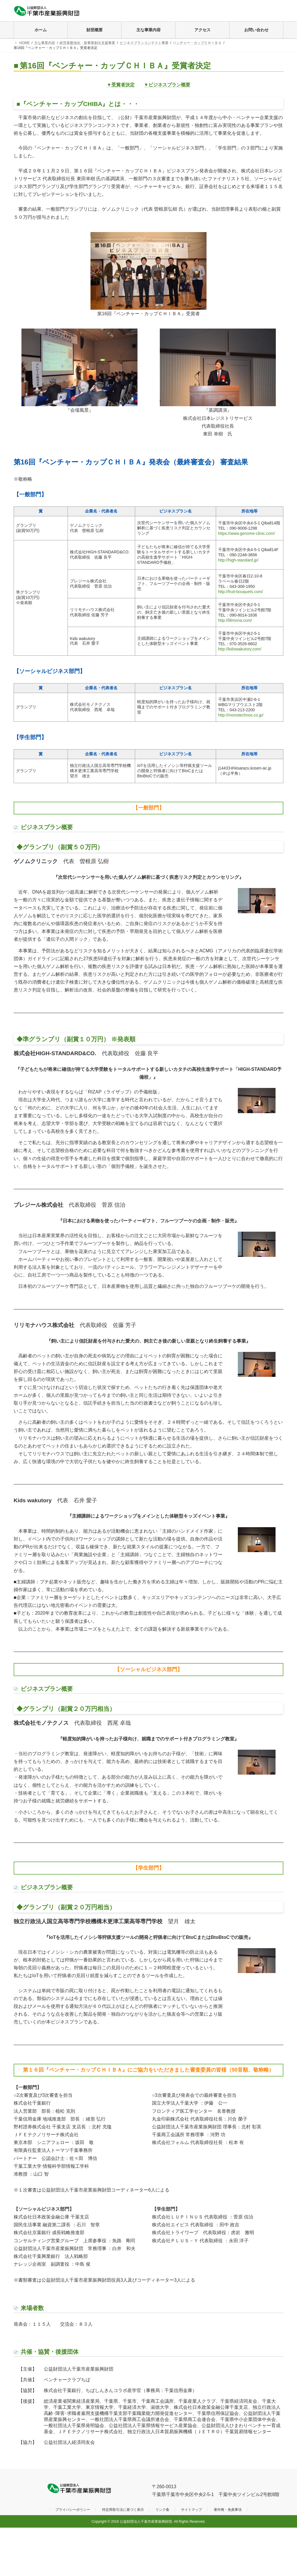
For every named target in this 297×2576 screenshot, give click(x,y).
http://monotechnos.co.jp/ (240, 715)
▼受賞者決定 (121, 84)
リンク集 (162, 2510)
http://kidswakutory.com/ (239, 649)
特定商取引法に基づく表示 (123, 2510)
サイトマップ (191, 2510)
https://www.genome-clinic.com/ (246, 533)
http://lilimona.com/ (235, 620)
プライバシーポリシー (72, 2510)
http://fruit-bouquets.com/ (240, 591)
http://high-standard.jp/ (238, 560)
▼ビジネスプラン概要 (167, 84)
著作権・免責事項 (228, 2510)
